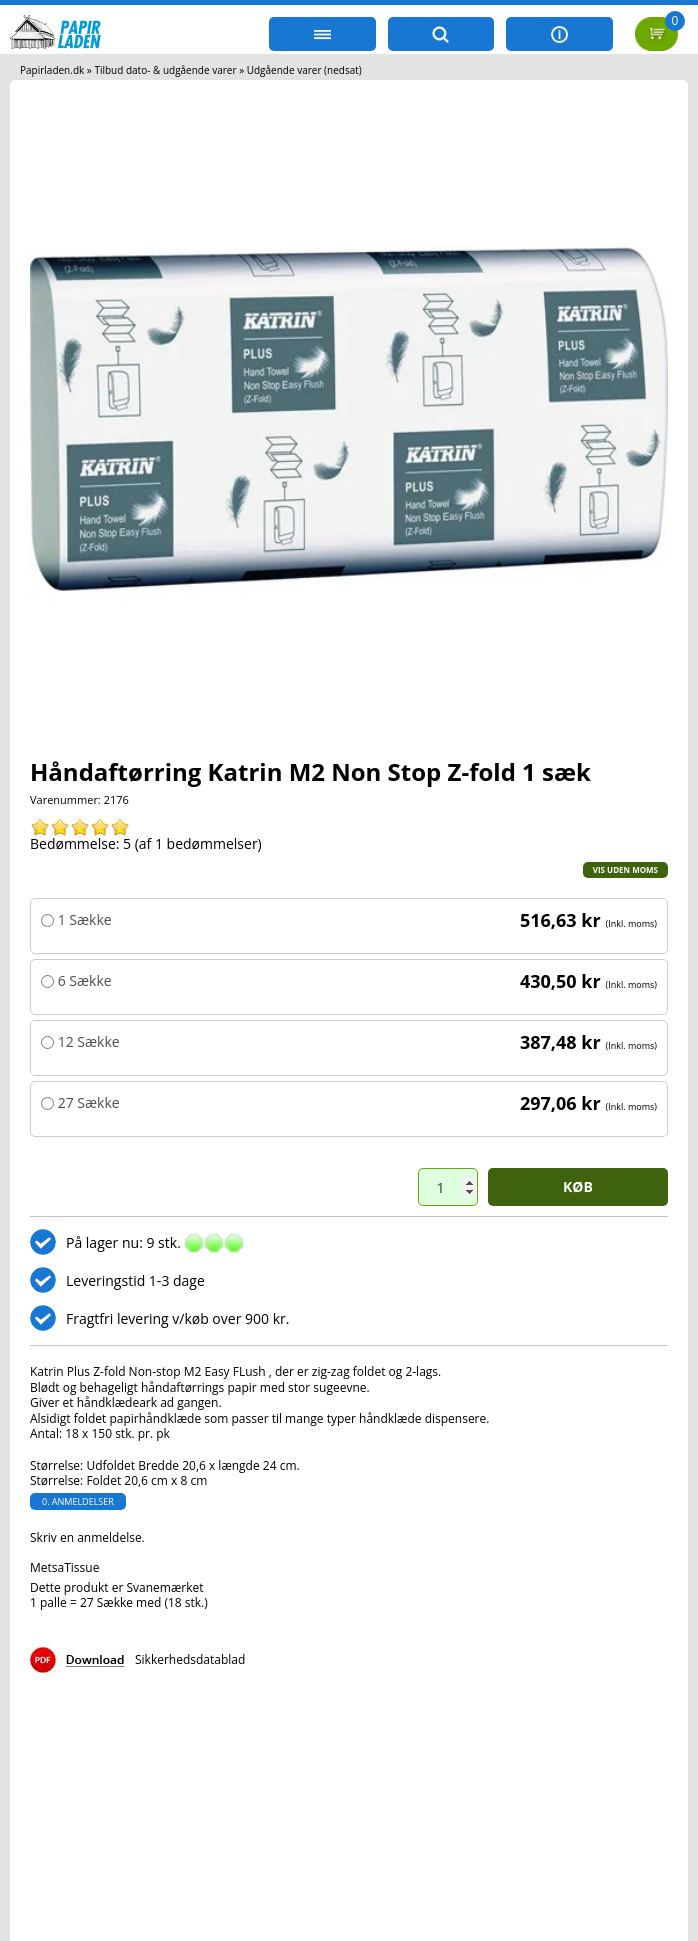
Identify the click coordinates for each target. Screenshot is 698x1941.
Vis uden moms (625, 869)
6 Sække (83, 981)
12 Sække (87, 1042)
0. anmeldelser (78, 1501)
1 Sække (83, 920)
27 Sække (87, 1103)
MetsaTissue (64, 1567)
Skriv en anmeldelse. (87, 1537)
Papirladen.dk (52, 70)
